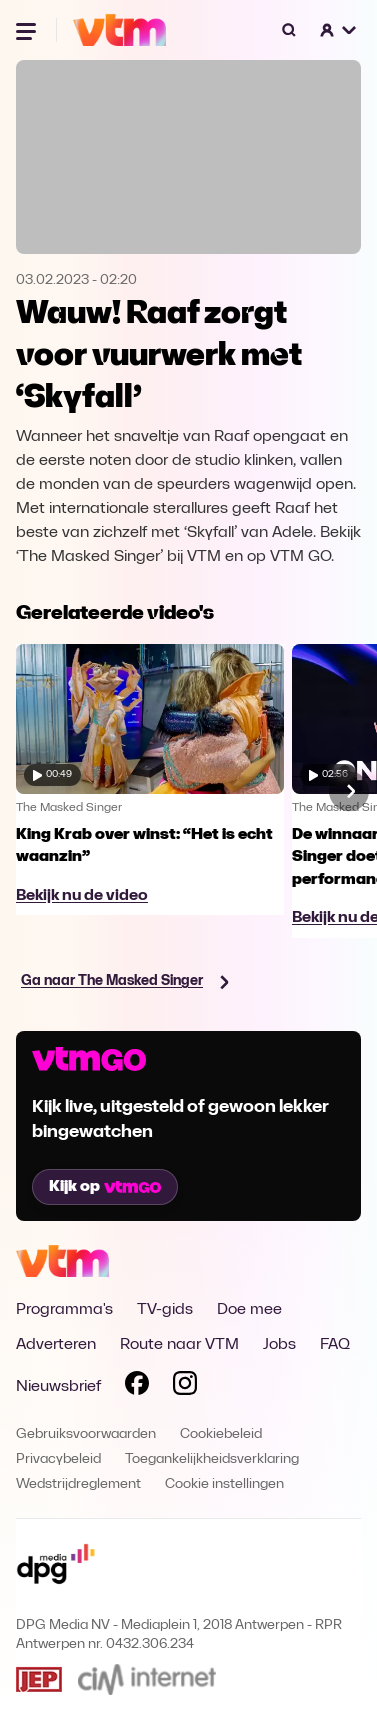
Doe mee (249, 1310)
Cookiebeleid (221, 1434)
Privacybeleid (58, 1459)
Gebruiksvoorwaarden (86, 1434)
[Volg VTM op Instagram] (185, 1387)
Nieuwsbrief (58, 1387)
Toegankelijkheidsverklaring (212, 1459)
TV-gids (165, 1310)
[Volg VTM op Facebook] (137, 1387)
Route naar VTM (179, 1345)
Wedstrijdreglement (78, 1484)
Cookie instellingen (224, 1484)
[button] (339, 30)
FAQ (335, 1345)
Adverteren (56, 1345)
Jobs (279, 1345)
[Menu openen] (28, 30)
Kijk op (105, 1187)
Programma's (64, 1310)
